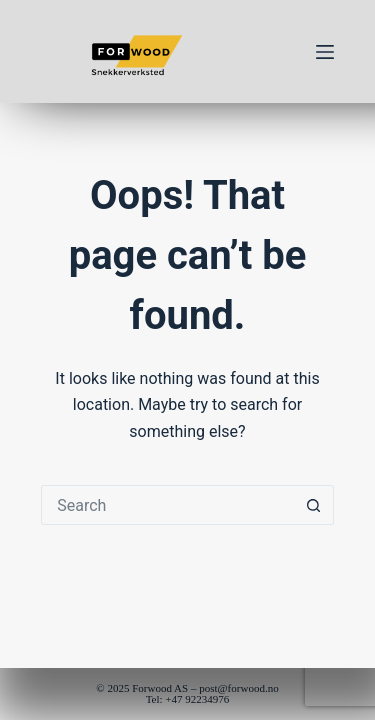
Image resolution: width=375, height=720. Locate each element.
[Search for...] (167, 505)
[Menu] (325, 52)
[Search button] (314, 505)
